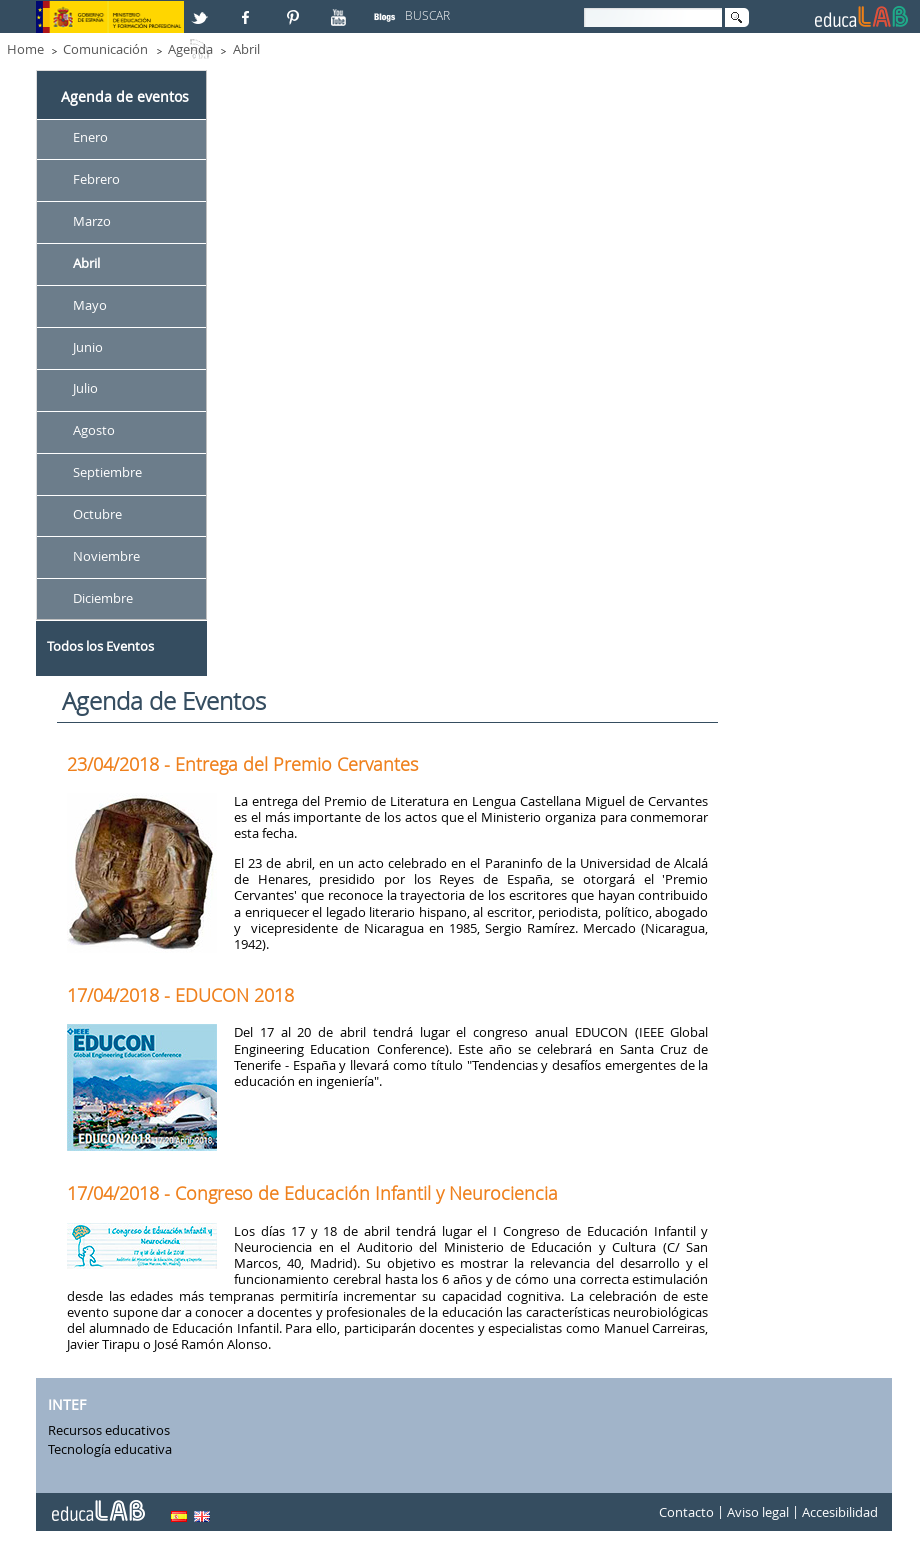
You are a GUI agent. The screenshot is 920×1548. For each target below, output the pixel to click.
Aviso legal (758, 1512)
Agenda (190, 49)
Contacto (686, 1512)
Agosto (94, 431)
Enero (90, 137)
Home (25, 49)
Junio (88, 347)
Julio (85, 389)
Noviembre (106, 556)
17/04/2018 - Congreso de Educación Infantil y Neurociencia (312, 1193)
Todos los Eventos (100, 646)
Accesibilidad (840, 1512)
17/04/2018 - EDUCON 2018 (180, 995)
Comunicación (105, 49)
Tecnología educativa (110, 1449)
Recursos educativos (109, 1430)
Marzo (92, 221)
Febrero (96, 179)
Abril (246, 49)
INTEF (67, 1404)
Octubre (97, 514)
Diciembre (103, 598)
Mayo (90, 305)
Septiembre (107, 473)
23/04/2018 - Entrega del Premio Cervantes (242, 764)
